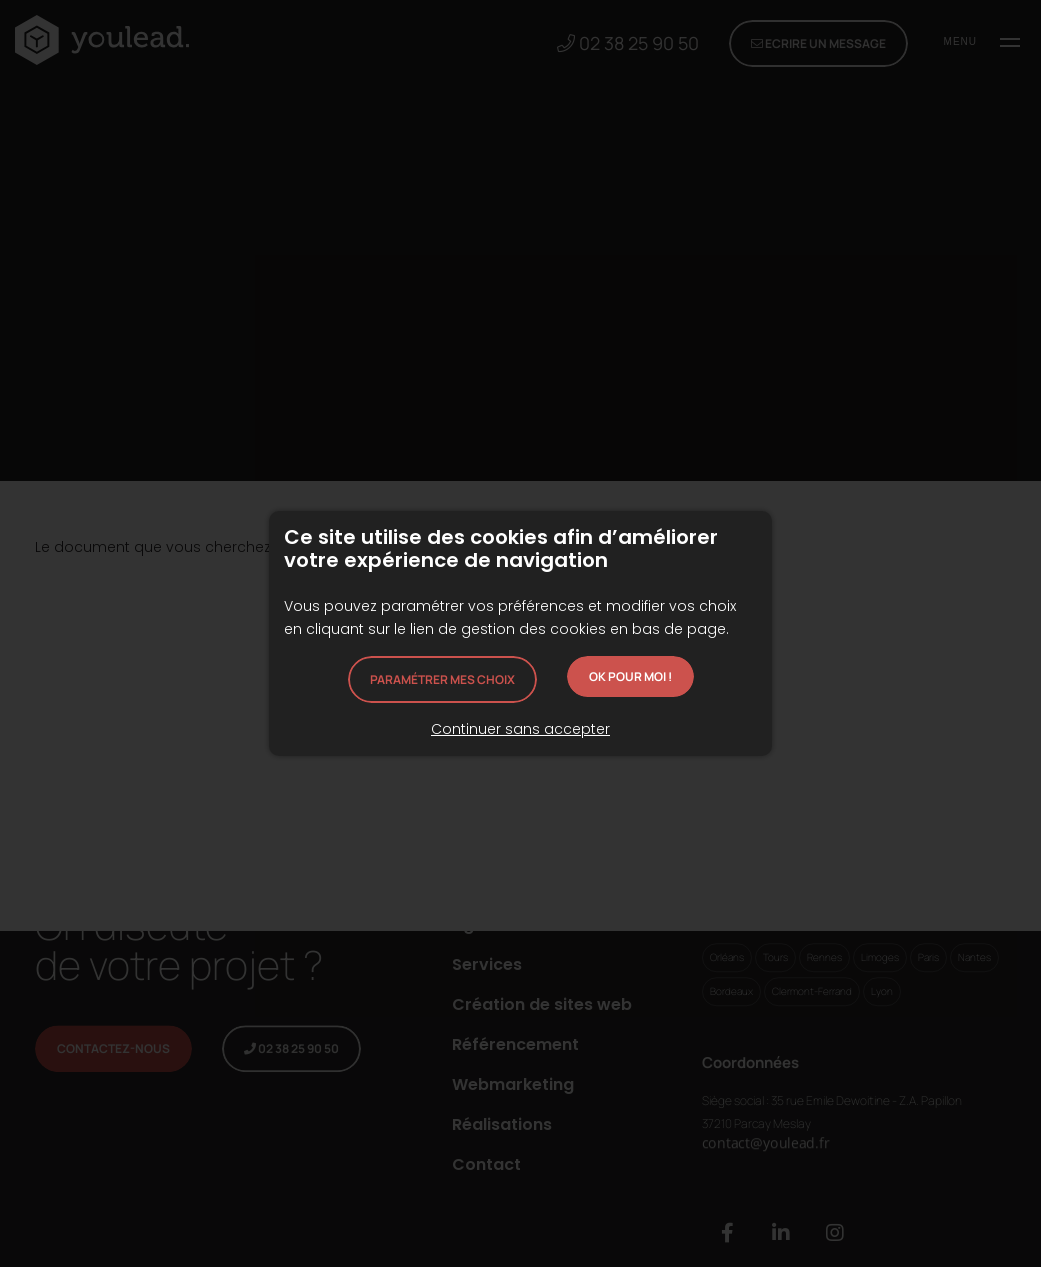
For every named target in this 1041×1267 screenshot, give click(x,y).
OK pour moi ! (630, 676)
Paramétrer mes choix (442, 679)
